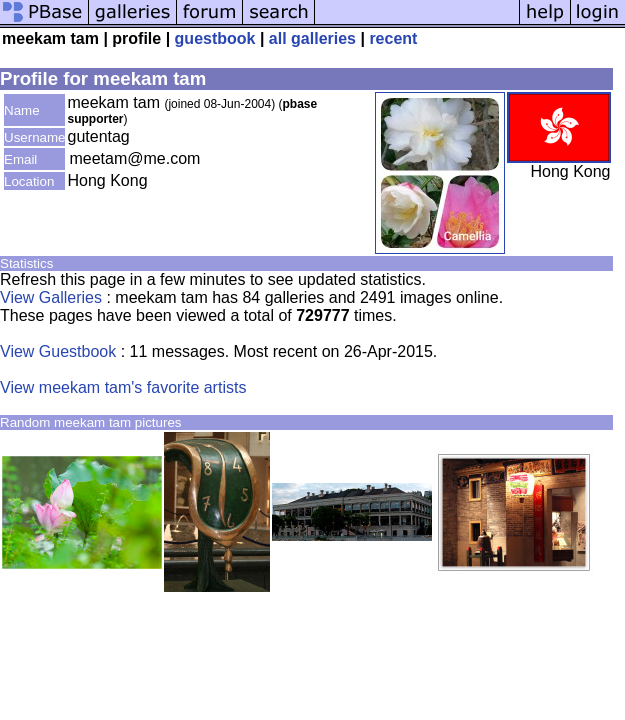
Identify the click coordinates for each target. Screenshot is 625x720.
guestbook (215, 38)
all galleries (312, 38)
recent (393, 38)
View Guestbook (58, 351)
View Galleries (51, 297)
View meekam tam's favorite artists (123, 387)
